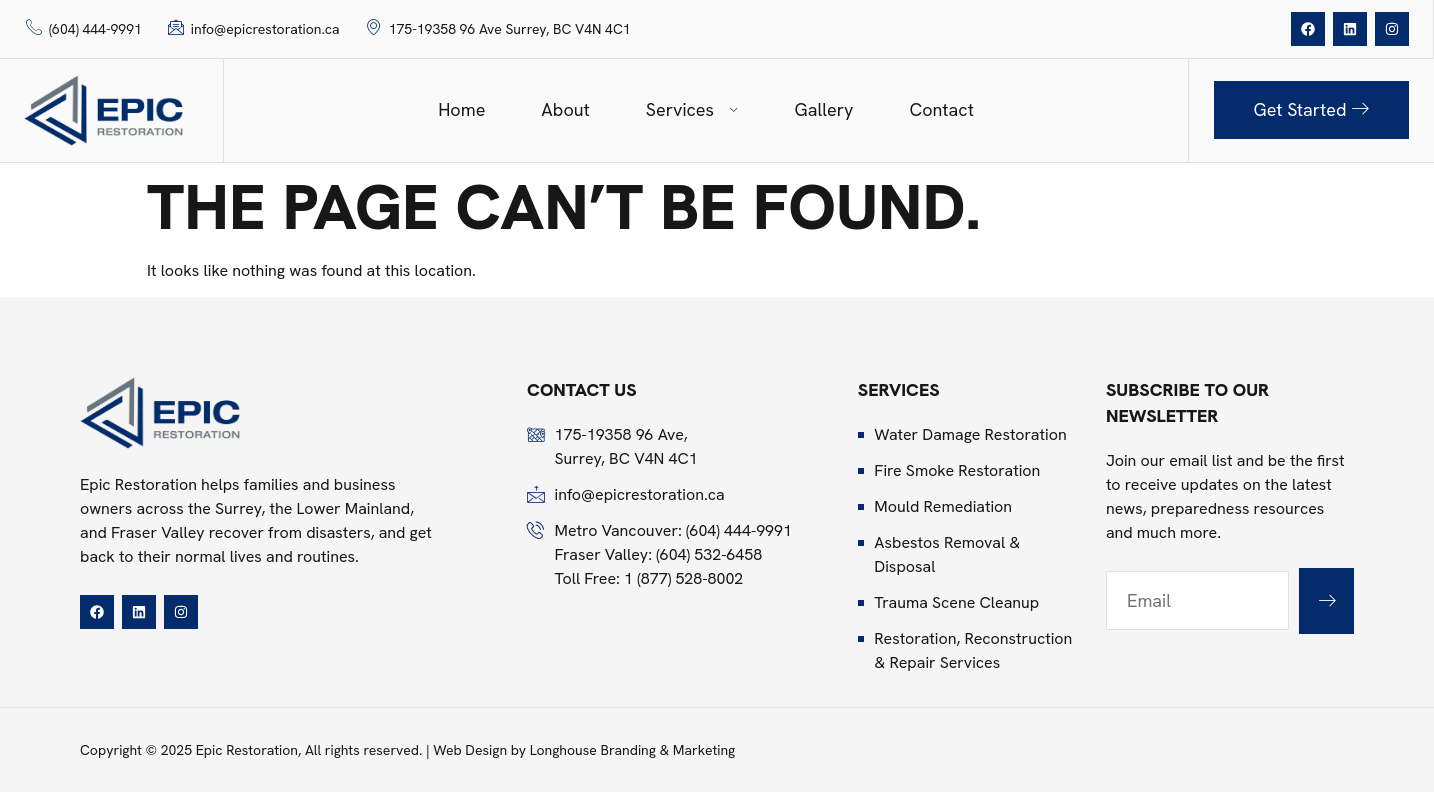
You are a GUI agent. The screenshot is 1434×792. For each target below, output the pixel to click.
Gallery (824, 109)
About (565, 109)
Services (692, 109)
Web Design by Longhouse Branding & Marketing (584, 750)
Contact (941, 109)
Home (461, 109)
